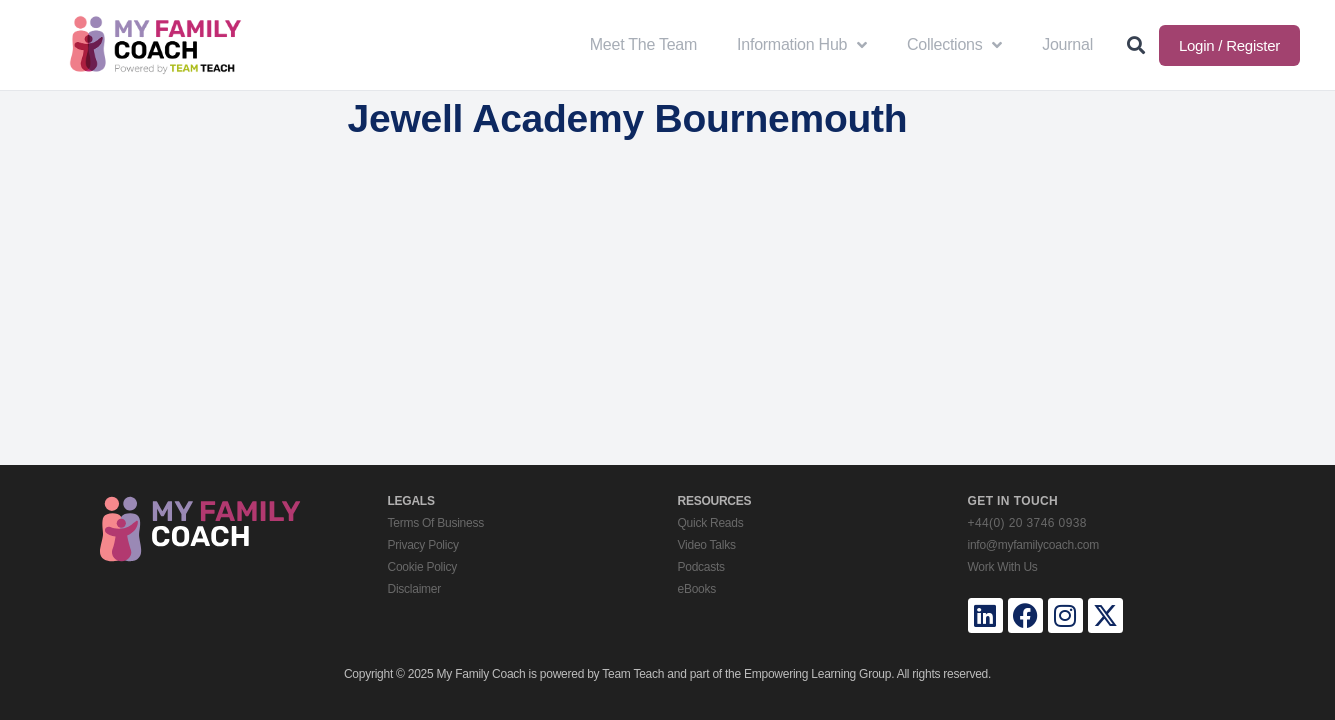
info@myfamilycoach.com (1033, 545)
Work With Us (1003, 567)
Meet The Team (643, 44)
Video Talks (707, 545)
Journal (1067, 44)
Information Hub (802, 45)
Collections (954, 45)
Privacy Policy (423, 545)
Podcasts (701, 567)
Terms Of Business (436, 523)
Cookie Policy (422, 567)
